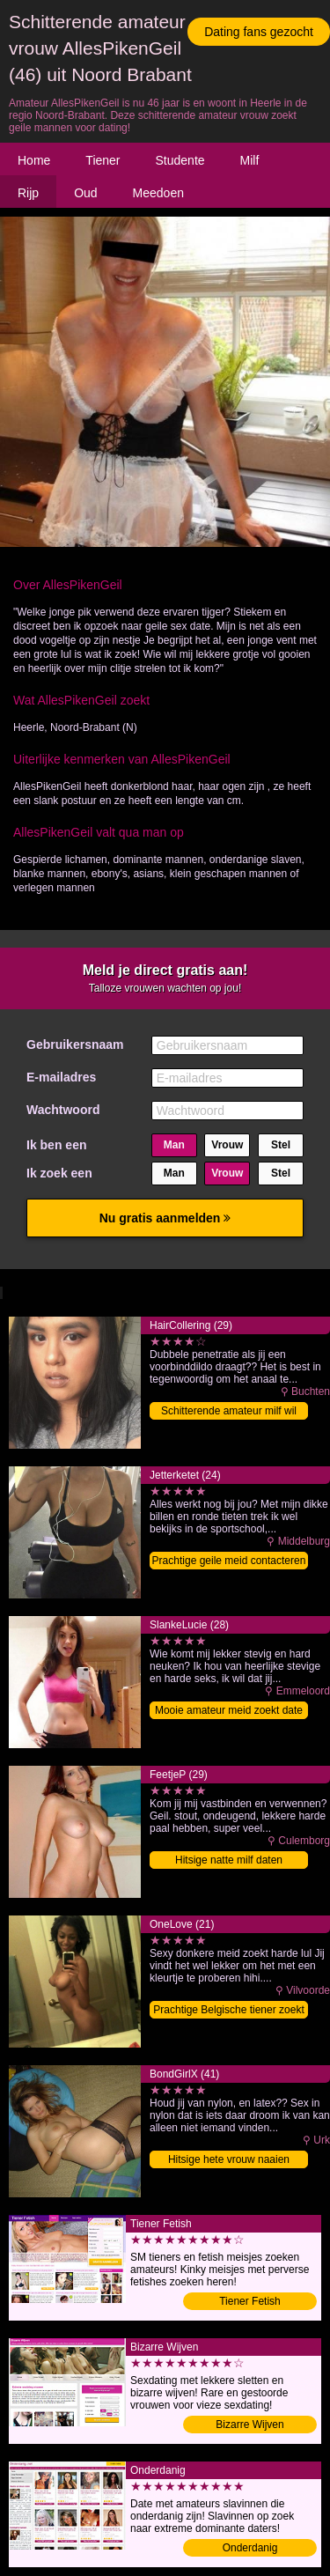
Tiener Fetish (250, 2301)
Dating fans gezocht (258, 32)
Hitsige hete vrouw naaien (229, 2159)
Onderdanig (250, 2548)
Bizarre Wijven (249, 2424)
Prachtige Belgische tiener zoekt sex (228, 2011)
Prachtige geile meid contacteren (229, 1560)
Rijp (28, 193)
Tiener (102, 160)
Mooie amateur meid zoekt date (229, 1710)
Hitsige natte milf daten (228, 1860)
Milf (250, 160)
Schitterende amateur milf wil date (229, 1412)
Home (34, 160)
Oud (85, 193)
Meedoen (158, 193)
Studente (180, 160)
